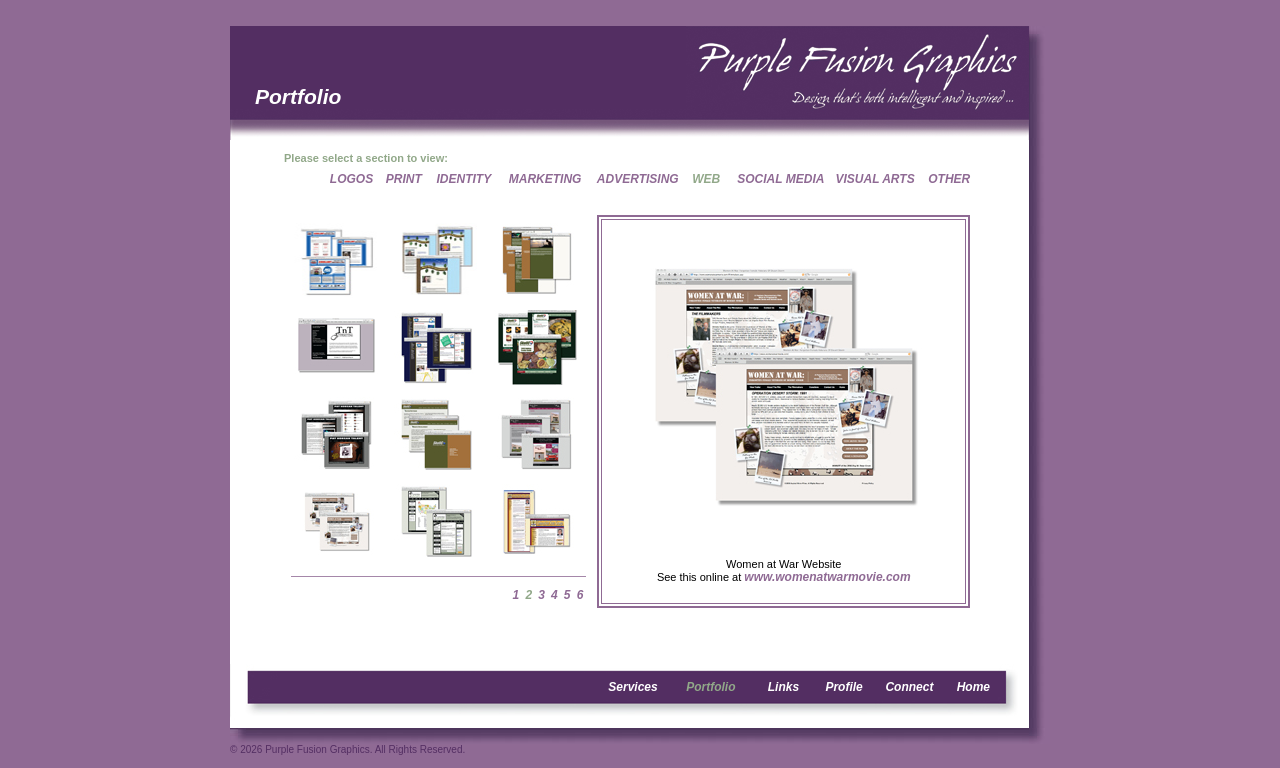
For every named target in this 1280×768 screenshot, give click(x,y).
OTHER (949, 179)
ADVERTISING (638, 179)
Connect (909, 687)
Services (632, 687)
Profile (843, 687)
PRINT (404, 179)
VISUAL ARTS (875, 179)
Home (973, 687)
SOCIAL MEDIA (780, 179)
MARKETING (545, 179)
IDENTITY (464, 179)
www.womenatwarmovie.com (827, 577)
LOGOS (351, 179)
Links (783, 687)
